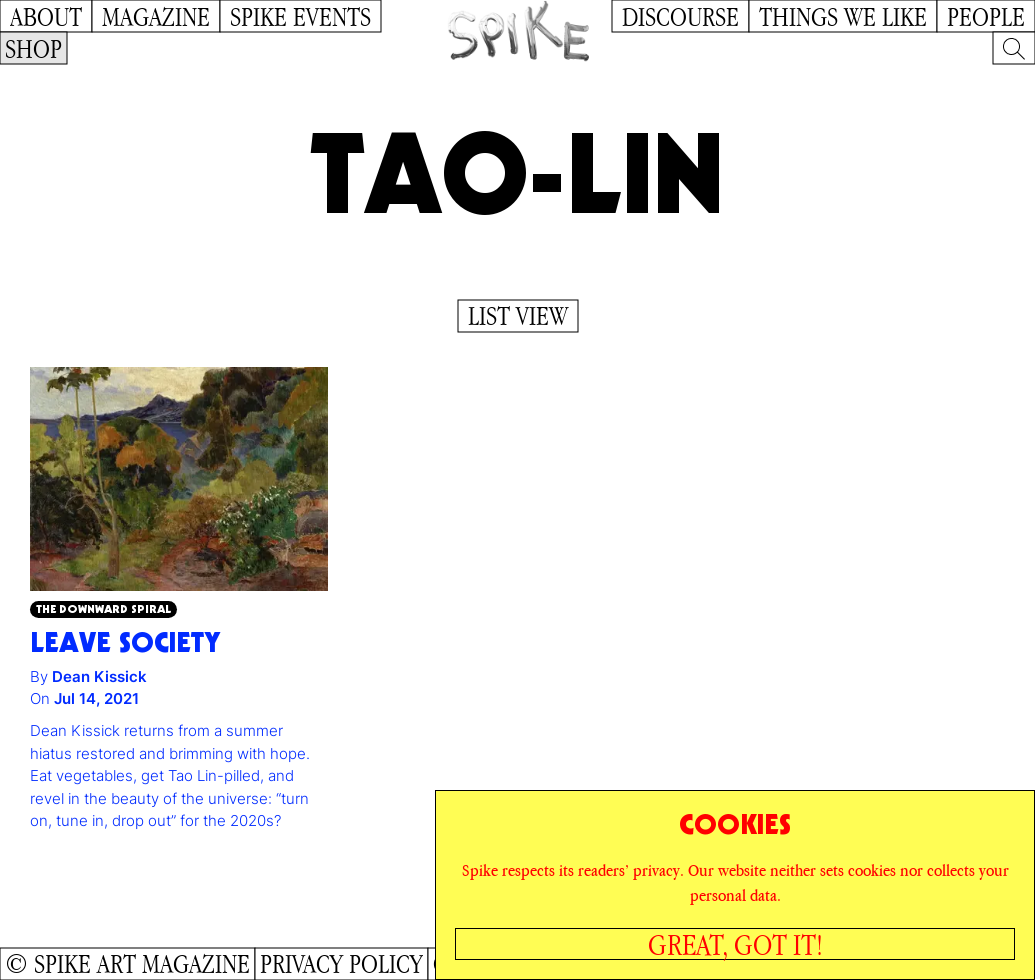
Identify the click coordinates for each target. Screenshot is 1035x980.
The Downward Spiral (103, 608)
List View (518, 316)
